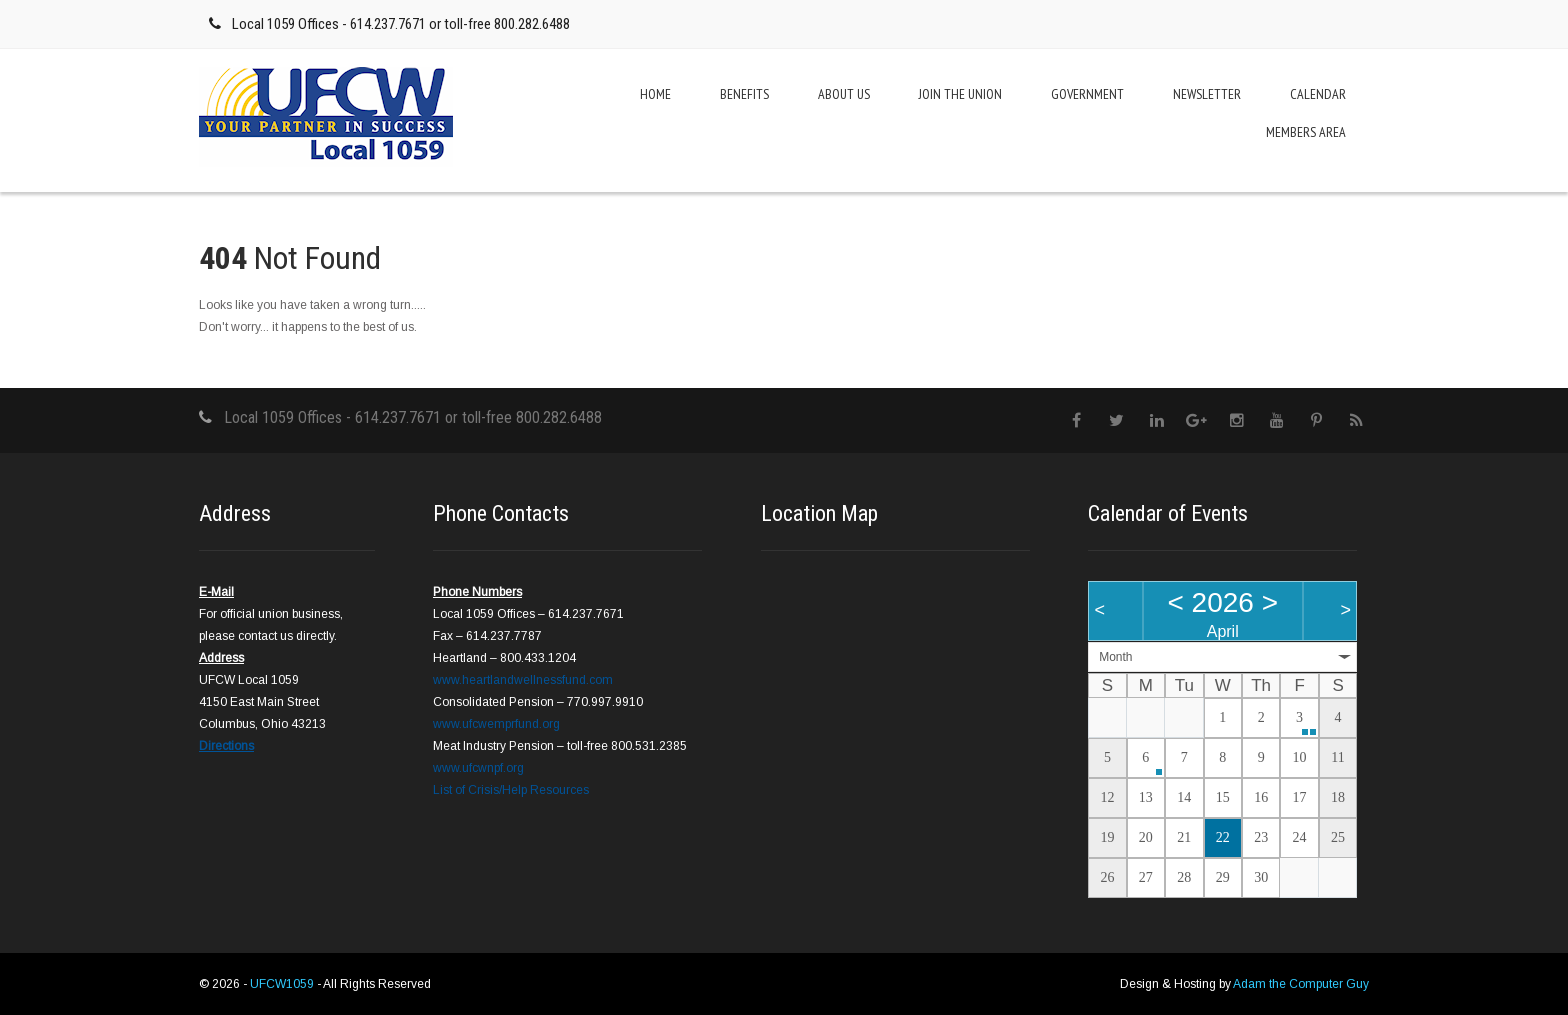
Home (655, 94)
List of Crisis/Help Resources (511, 790)
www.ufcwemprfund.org (496, 724)
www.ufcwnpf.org (478, 768)
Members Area (1306, 132)
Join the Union (960, 94)
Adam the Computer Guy (1301, 984)
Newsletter (1207, 94)
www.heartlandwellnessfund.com (523, 680)
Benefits (744, 94)
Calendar (1318, 94)
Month (1115, 657)
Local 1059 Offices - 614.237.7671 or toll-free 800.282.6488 (401, 24)
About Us (844, 94)
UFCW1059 (283, 984)
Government (1087, 94)
